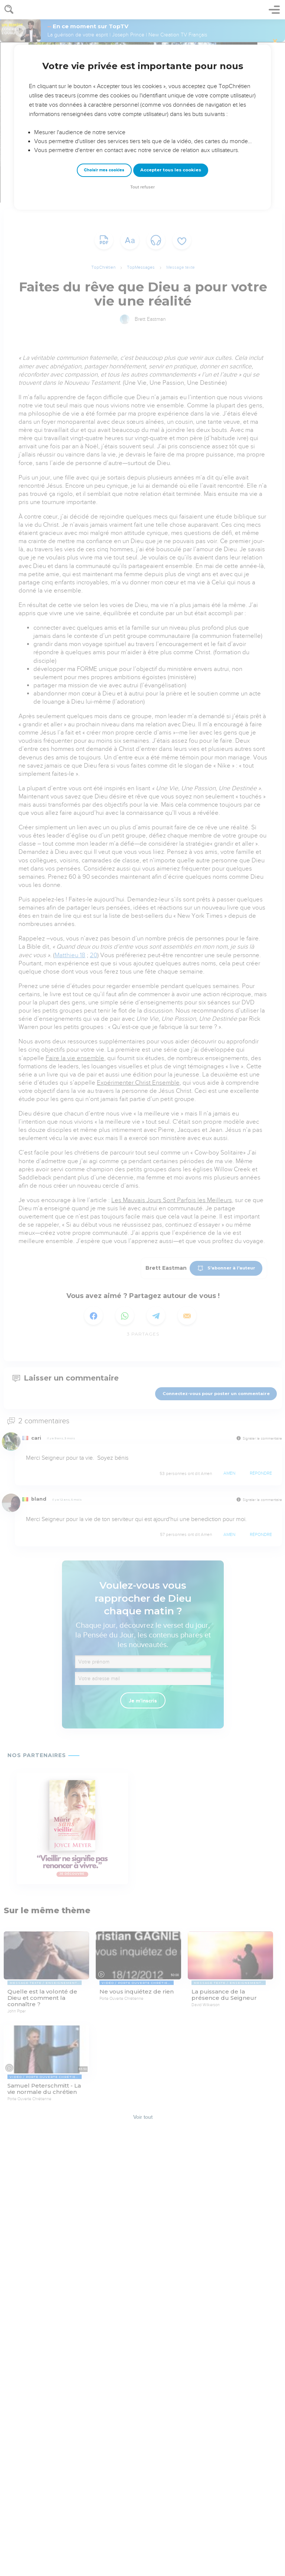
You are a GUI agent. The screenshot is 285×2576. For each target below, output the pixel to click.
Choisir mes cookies (104, 170)
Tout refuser (142, 187)
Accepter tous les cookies (170, 169)
